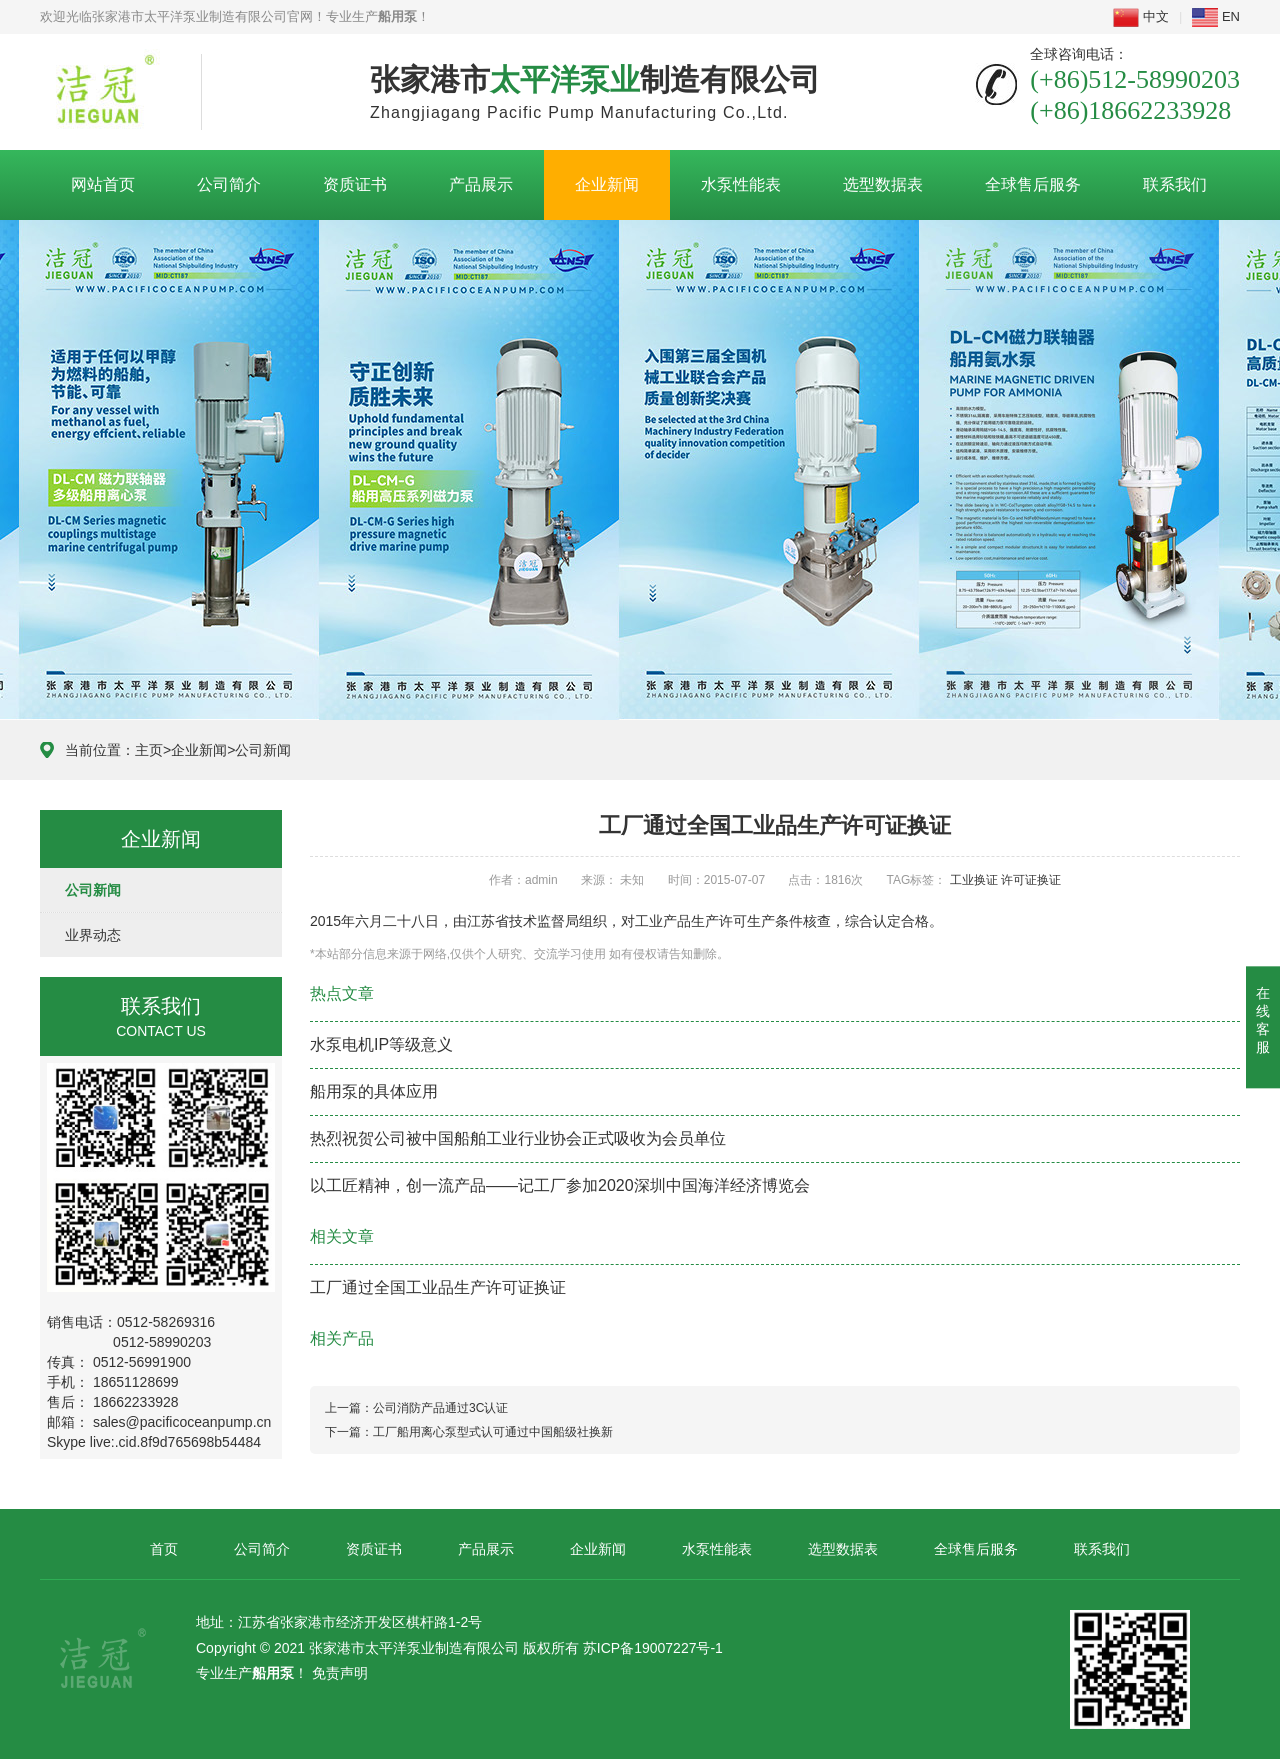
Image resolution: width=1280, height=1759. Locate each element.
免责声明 (340, 1673)
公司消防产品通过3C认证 (440, 1408)
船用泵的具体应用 (374, 1091)
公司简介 (229, 184)
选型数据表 (883, 184)
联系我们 (1175, 184)
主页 (149, 750)
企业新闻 (607, 184)
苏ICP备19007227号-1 (653, 1648)
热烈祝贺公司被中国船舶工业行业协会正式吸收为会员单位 (518, 1138)
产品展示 (481, 184)
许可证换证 (1031, 880)
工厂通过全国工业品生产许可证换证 (438, 1287)
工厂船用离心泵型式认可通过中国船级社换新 (493, 1432)
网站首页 (103, 184)
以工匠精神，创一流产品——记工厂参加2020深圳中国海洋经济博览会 (560, 1185)
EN (1216, 16)
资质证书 (355, 184)
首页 (164, 1549)
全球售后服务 (1033, 184)
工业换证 (974, 880)
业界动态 (93, 935)
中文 (1141, 16)
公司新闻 (263, 750)
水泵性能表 (741, 184)
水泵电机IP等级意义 (381, 1044)
